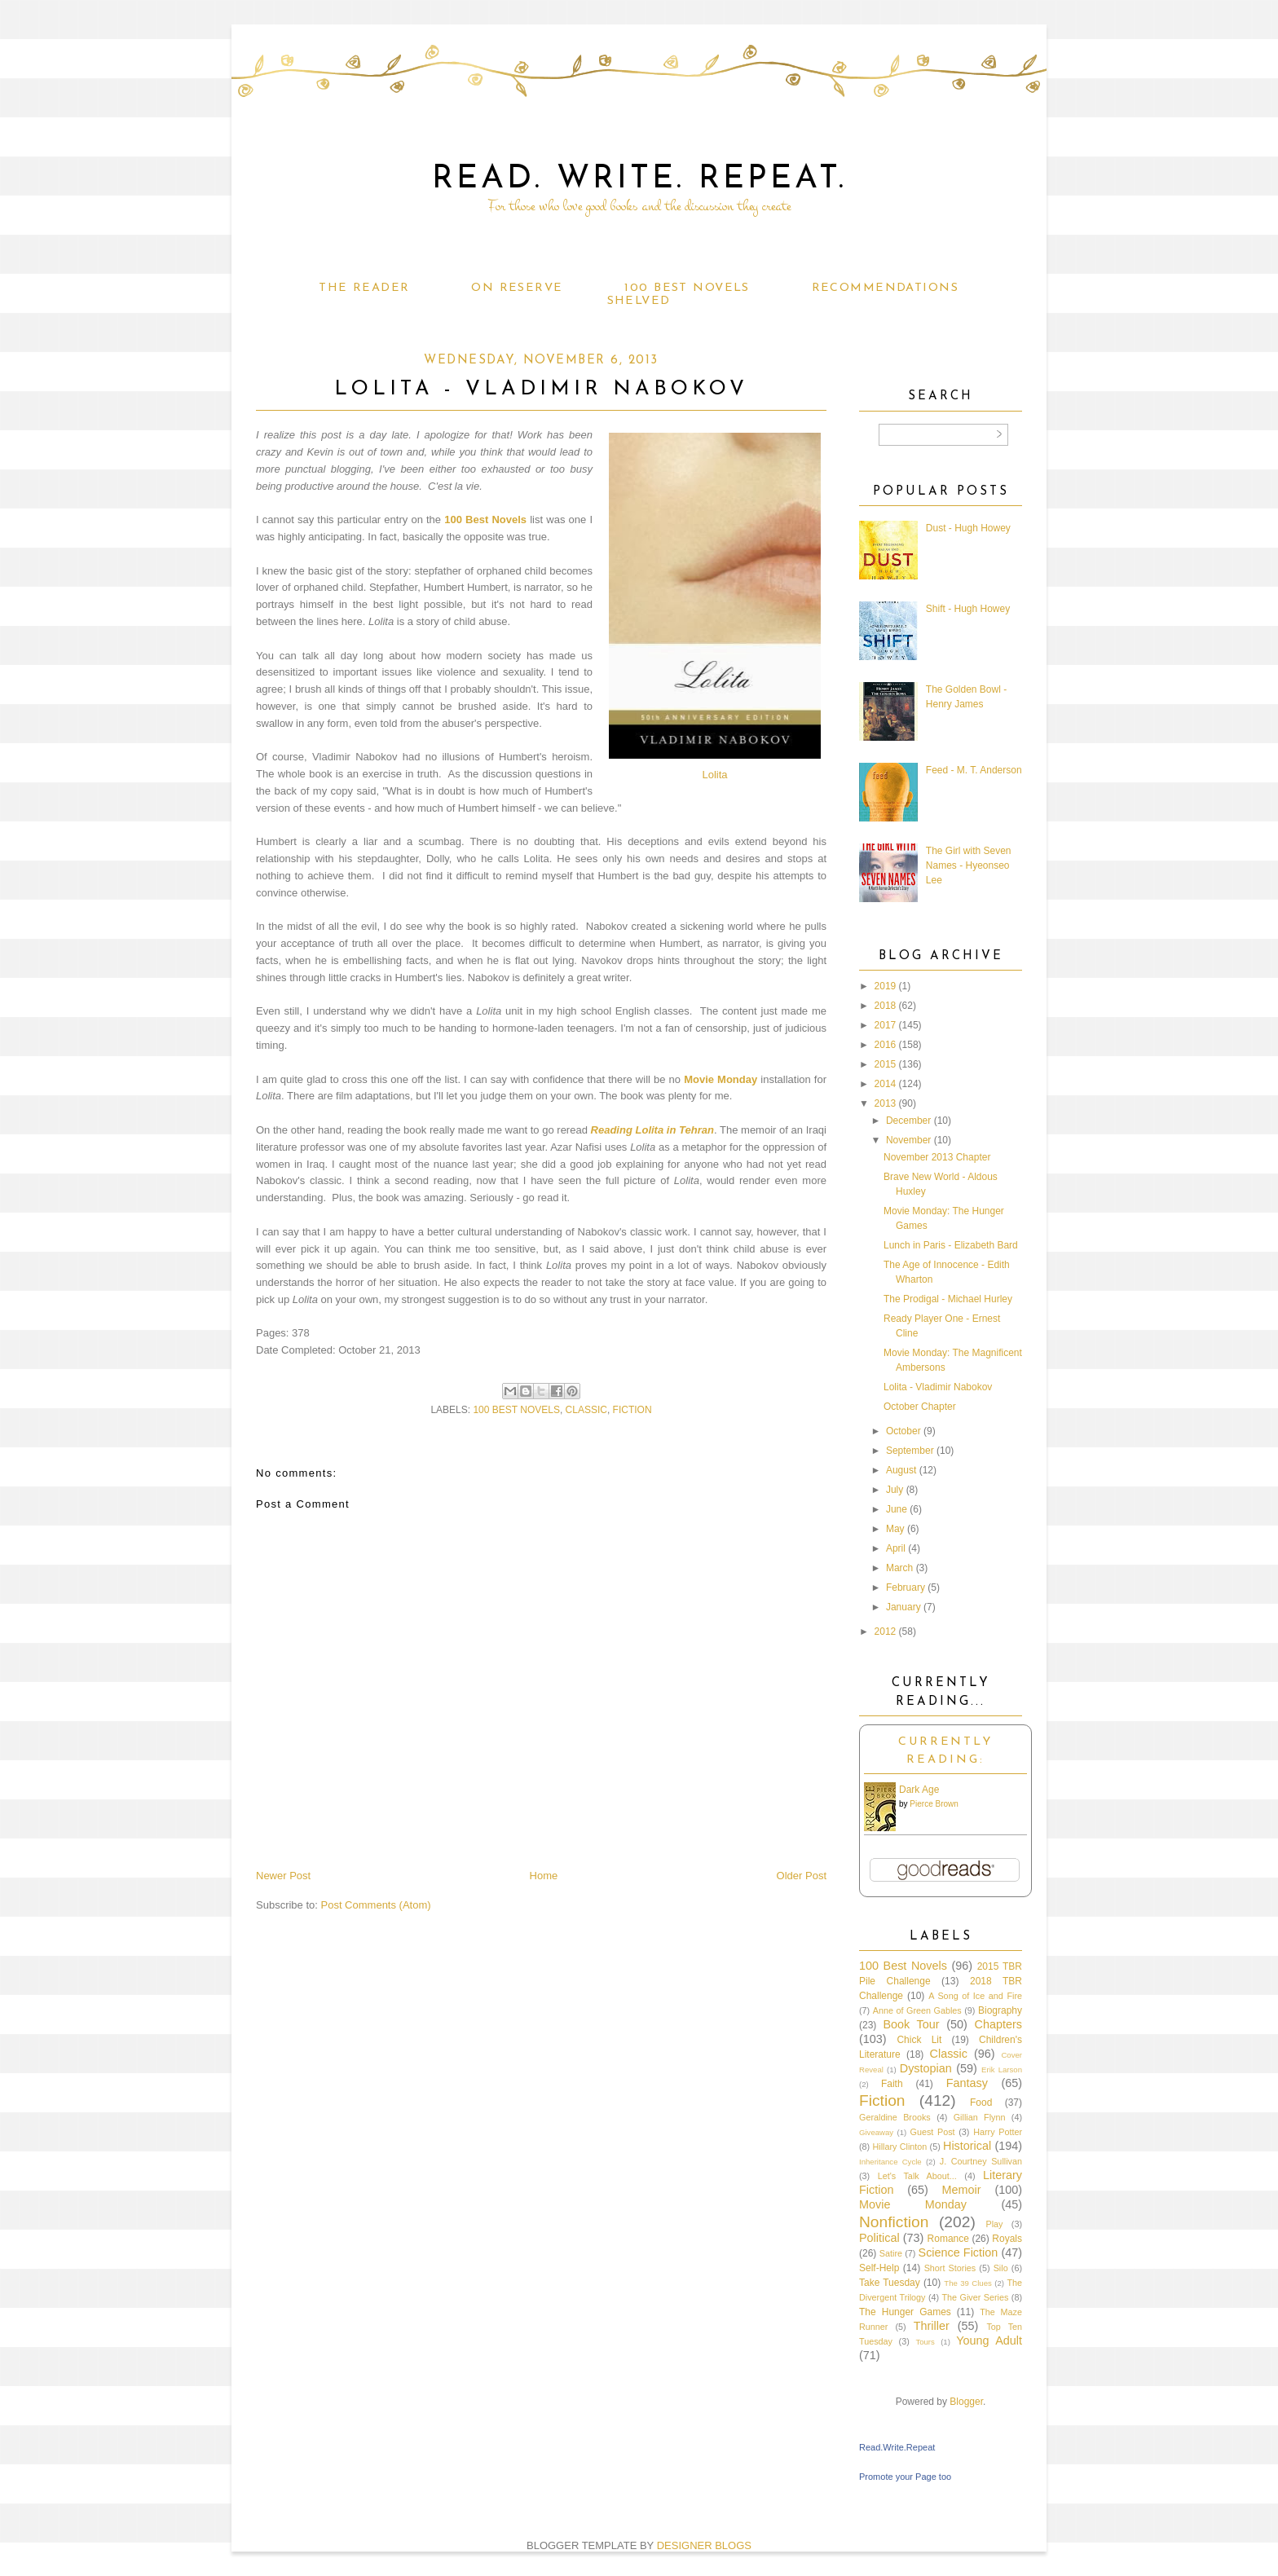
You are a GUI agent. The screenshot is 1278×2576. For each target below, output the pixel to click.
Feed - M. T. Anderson (974, 770)
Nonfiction (893, 2221)
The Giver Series (975, 2297)
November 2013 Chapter (937, 1157)
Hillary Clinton (899, 2146)
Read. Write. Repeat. (639, 179)
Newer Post (283, 1875)
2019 (886, 986)
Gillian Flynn (980, 2117)
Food (981, 2102)
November (908, 1140)
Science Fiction (958, 2252)
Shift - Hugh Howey (968, 608)
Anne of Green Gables (917, 2010)
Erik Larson (1001, 2069)
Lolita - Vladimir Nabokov (938, 1387)
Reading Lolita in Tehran (652, 1130)
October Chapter (920, 1406)
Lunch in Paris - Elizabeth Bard (951, 1245)
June (896, 1509)
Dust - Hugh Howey (968, 528)
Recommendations (885, 288)
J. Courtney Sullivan (981, 2161)
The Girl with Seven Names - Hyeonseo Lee (968, 865)
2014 (886, 1084)
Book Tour (911, 2024)
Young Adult (989, 2340)
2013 (886, 1103)
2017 (886, 1025)
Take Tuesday (889, 2282)
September (910, 1450)
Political (879, 2237)
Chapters (998, 2024)
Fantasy (967, 2082)
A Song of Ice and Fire (975, 1996)
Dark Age (919, 1789)
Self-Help (879, 2268)
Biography (1000, 2010)
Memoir (961, 2189)
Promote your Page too (905, 2476)
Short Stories (950, 2268)
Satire (890, 2253)
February (905, 1587)
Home (544, 1875)
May (895, 1529)
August (901, 1470)
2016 (886, 1044)
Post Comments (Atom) (376, 1905)
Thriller (932, 2325)
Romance (948, 2238)
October (903, 1431)
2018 (886, 1005)
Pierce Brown (934, 1803)
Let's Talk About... (917, 2176)
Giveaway (876, 2132)
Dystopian (926, 2068)
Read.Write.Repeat (897, 2447)
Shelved (639, 301)
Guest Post (932, 2132)
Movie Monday (720, 1079)
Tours (924, 2341)
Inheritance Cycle (890, 2161)
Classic (586, 1410)
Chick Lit (919, 2039)
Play (994, 2224)
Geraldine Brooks (895, 2117)
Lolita (714, 774)
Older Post (801, 1875)
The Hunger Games (905, 2312)
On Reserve (516, 288)
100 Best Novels (686, 288)
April (896, 1548)
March (899, 1568)
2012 (886, 1631)
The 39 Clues (968, 2283)
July (894, 1489)
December (908, 1120)
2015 (886, 1064)
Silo (1001, 2268)
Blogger (966, 2401)
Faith (892, 2083)
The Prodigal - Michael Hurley (948, 1299)
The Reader (364, 288)
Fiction (632, 1410)
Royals (1007, 2238)
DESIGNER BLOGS (704, 2545)
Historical (967, 2145)
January (903, 1607)
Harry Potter (997, 2132)
